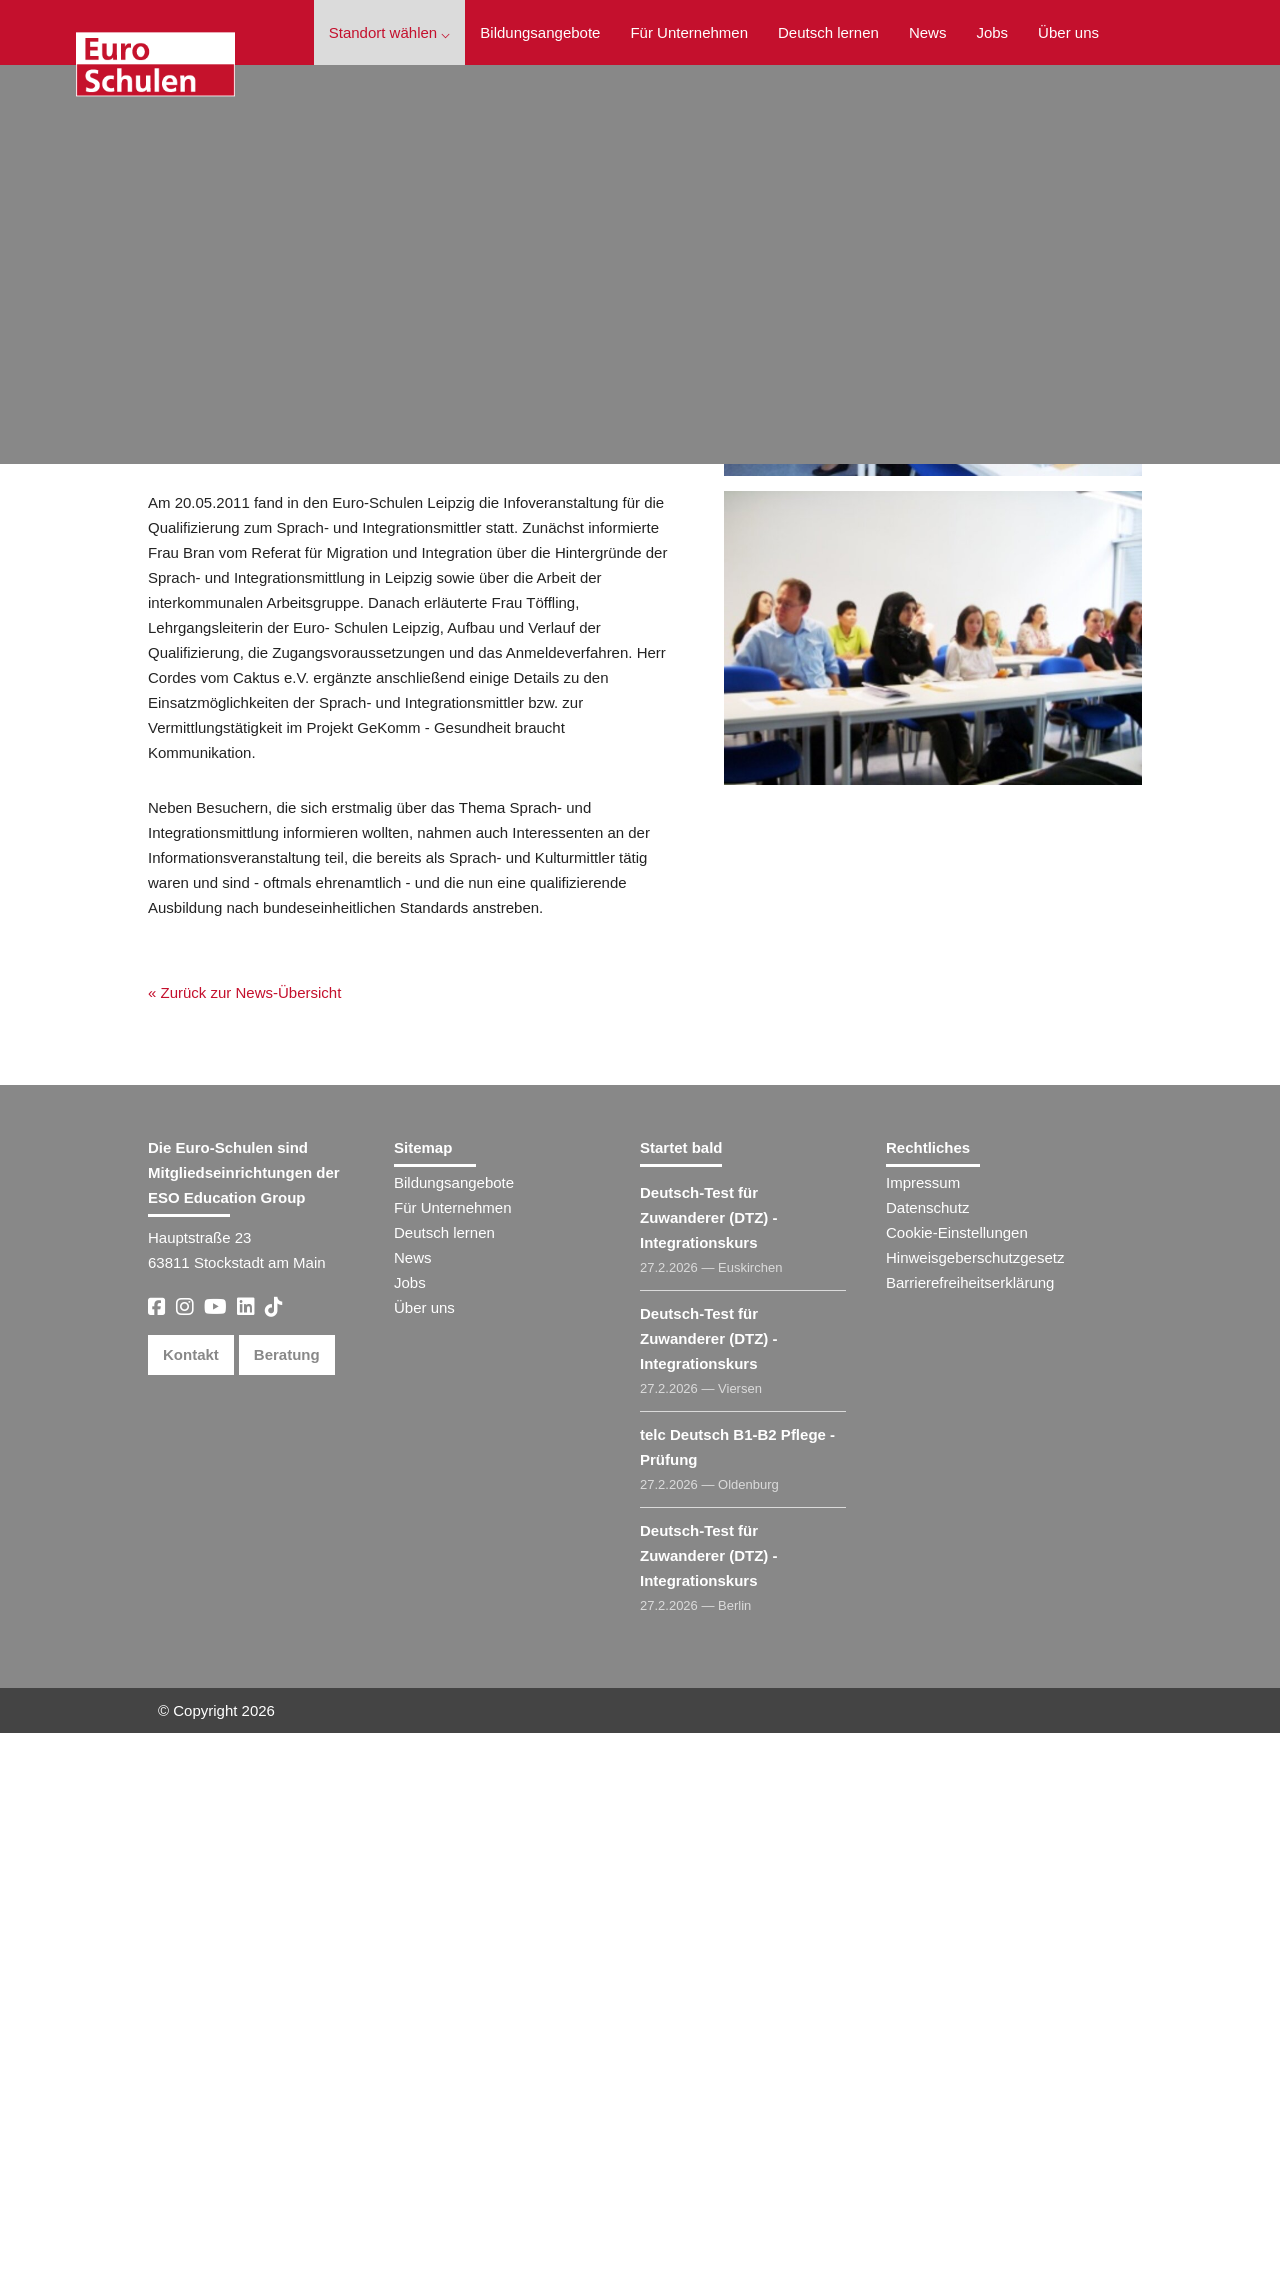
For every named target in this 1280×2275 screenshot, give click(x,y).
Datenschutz (927, 1749)
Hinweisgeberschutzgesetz (975, 1799)
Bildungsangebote (540, 32)
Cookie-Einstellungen (957, 1774)
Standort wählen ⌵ (390, 32)
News (928, 32)
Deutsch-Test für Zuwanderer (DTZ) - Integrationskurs (709, 1759)
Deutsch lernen (828, 32)
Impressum (923, 1724)
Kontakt (191, 1896)
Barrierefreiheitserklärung (970, 1824)
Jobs (992, 32)
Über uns (1068, 32)
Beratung (287, 1896)
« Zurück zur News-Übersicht (234, 678)
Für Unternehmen (689, 32)
